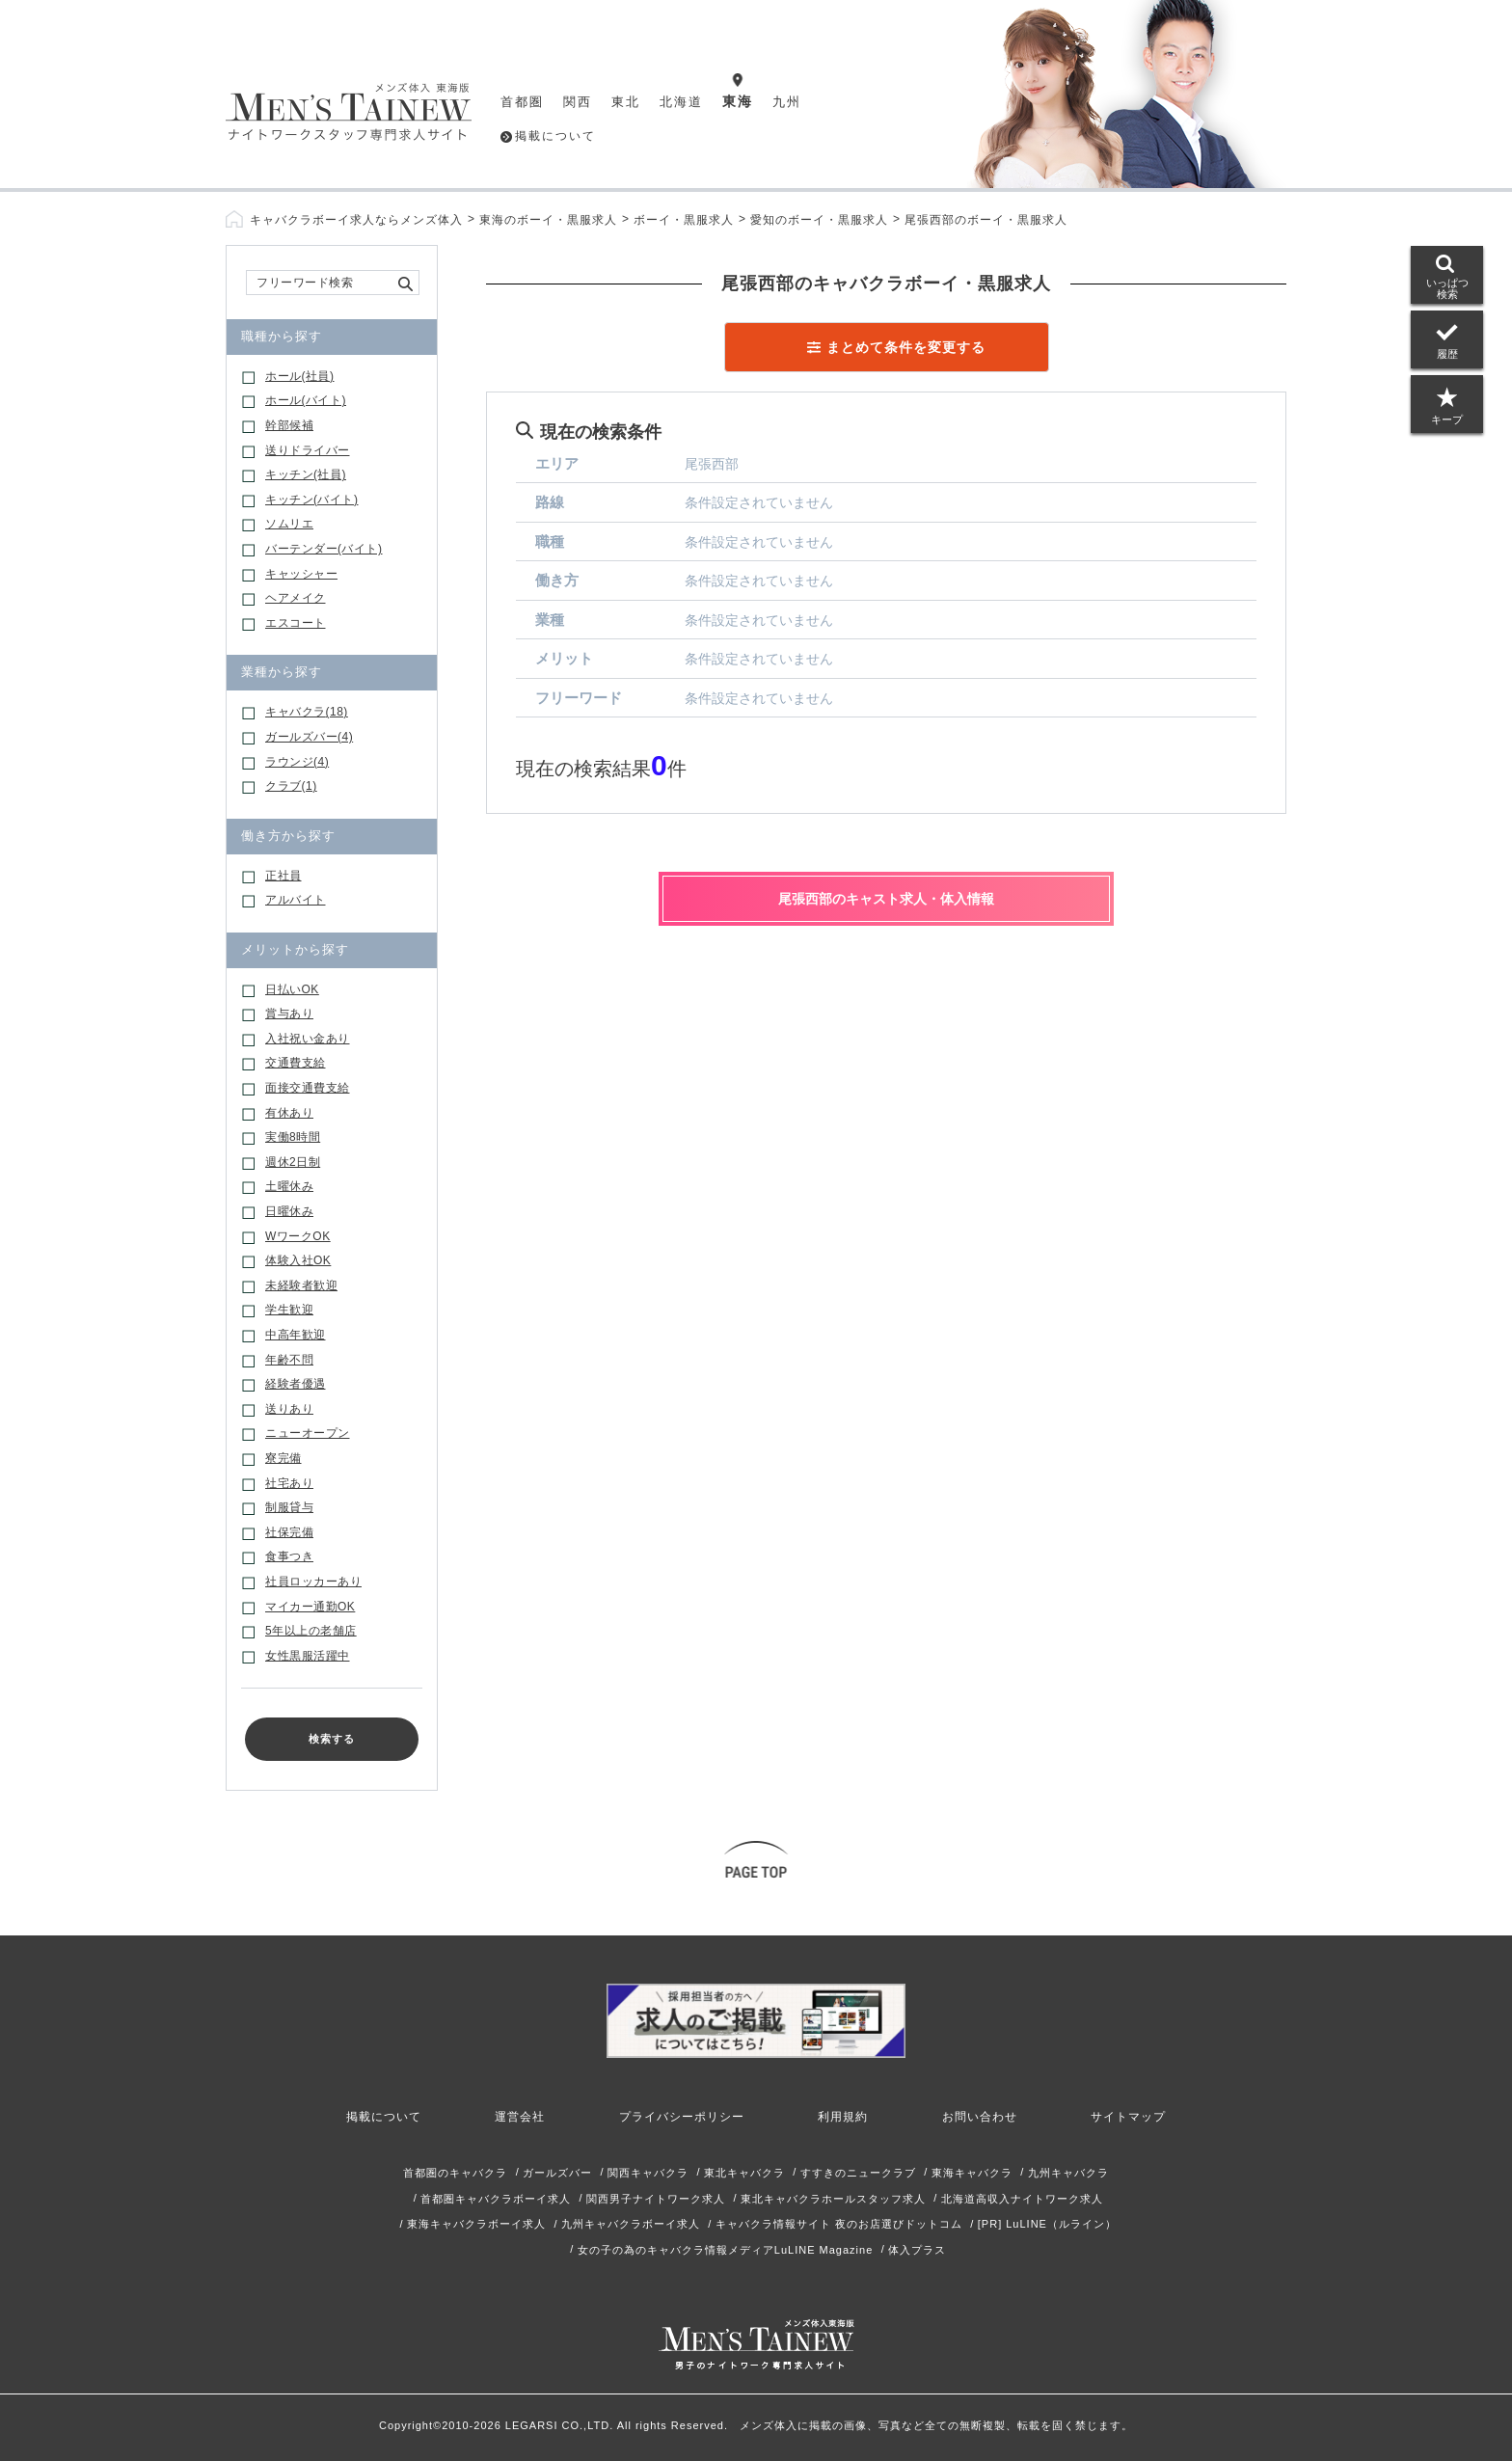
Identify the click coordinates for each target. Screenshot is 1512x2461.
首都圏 (522, 102)
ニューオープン (307, 1433)
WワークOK (298, 1236)
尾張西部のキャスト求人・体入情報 (886, 898)
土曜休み (289, 1186)
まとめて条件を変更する (906, 347)
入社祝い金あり (307, 1038)
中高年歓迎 (295, 1334)
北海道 (681, 102)
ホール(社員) (300, 376)
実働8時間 (292, 1137)
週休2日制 (292, 1162)
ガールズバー (309, 737)
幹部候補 (289, 425)
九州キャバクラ (1068, 2172)
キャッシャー (301, 574)
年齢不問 (289, 1359)
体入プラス (917, 2250)
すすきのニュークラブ (858, 2172)
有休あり (289, 1113)
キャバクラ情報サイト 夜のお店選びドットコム (839, 2224)
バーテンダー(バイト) (324, 548)
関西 (577, 102)
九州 (786, 102)
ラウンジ (297, 762)
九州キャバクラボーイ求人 (630, 2224)
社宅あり (289, 1483)
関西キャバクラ (648, 2172)
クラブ (291, 786)
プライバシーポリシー (681, 2116)
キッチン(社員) (305, 474)
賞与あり (289, 1013)
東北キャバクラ (744, 2172)
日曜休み (289, 1211)
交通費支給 (295, 1062)
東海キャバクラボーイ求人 (476, 2224)
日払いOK (292, 989)
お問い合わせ (979, 2116)
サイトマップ (1128, 2116)
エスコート (295, 623)
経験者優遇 (295, 1384)
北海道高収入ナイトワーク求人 (1022, 2198)
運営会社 (520, 2116)
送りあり (289, 1409)
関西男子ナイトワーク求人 (655, 2198)
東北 (625, 102)
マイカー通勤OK (310, 1606)
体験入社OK (298, 1260)
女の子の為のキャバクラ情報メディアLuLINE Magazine (725, 2250)
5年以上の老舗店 (311, 1630)
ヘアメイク (295, 598)
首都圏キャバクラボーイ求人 (495, 2198)
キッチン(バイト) (312, 499)
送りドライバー (307, 450)
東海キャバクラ (972, 2172)
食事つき (289, 1556)
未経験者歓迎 (301, 1285)
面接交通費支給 (307, 1088)
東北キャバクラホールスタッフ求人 (833, 2198)
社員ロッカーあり (313, 1581)
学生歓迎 (289, 1309)
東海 (737, 101)
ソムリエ (289, 523)
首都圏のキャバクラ (455, 2172)
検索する (332, 1738)
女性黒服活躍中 (307, 1656)
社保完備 (289, 1532)
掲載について (555, 136)
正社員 (283, 875)
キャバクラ (306, 711)
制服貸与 (289, 1507)
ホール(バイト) (305, 400)
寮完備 (283, 1458)
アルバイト (295, 899)
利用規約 (843, 2116)
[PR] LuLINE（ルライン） (1047, 2224)
